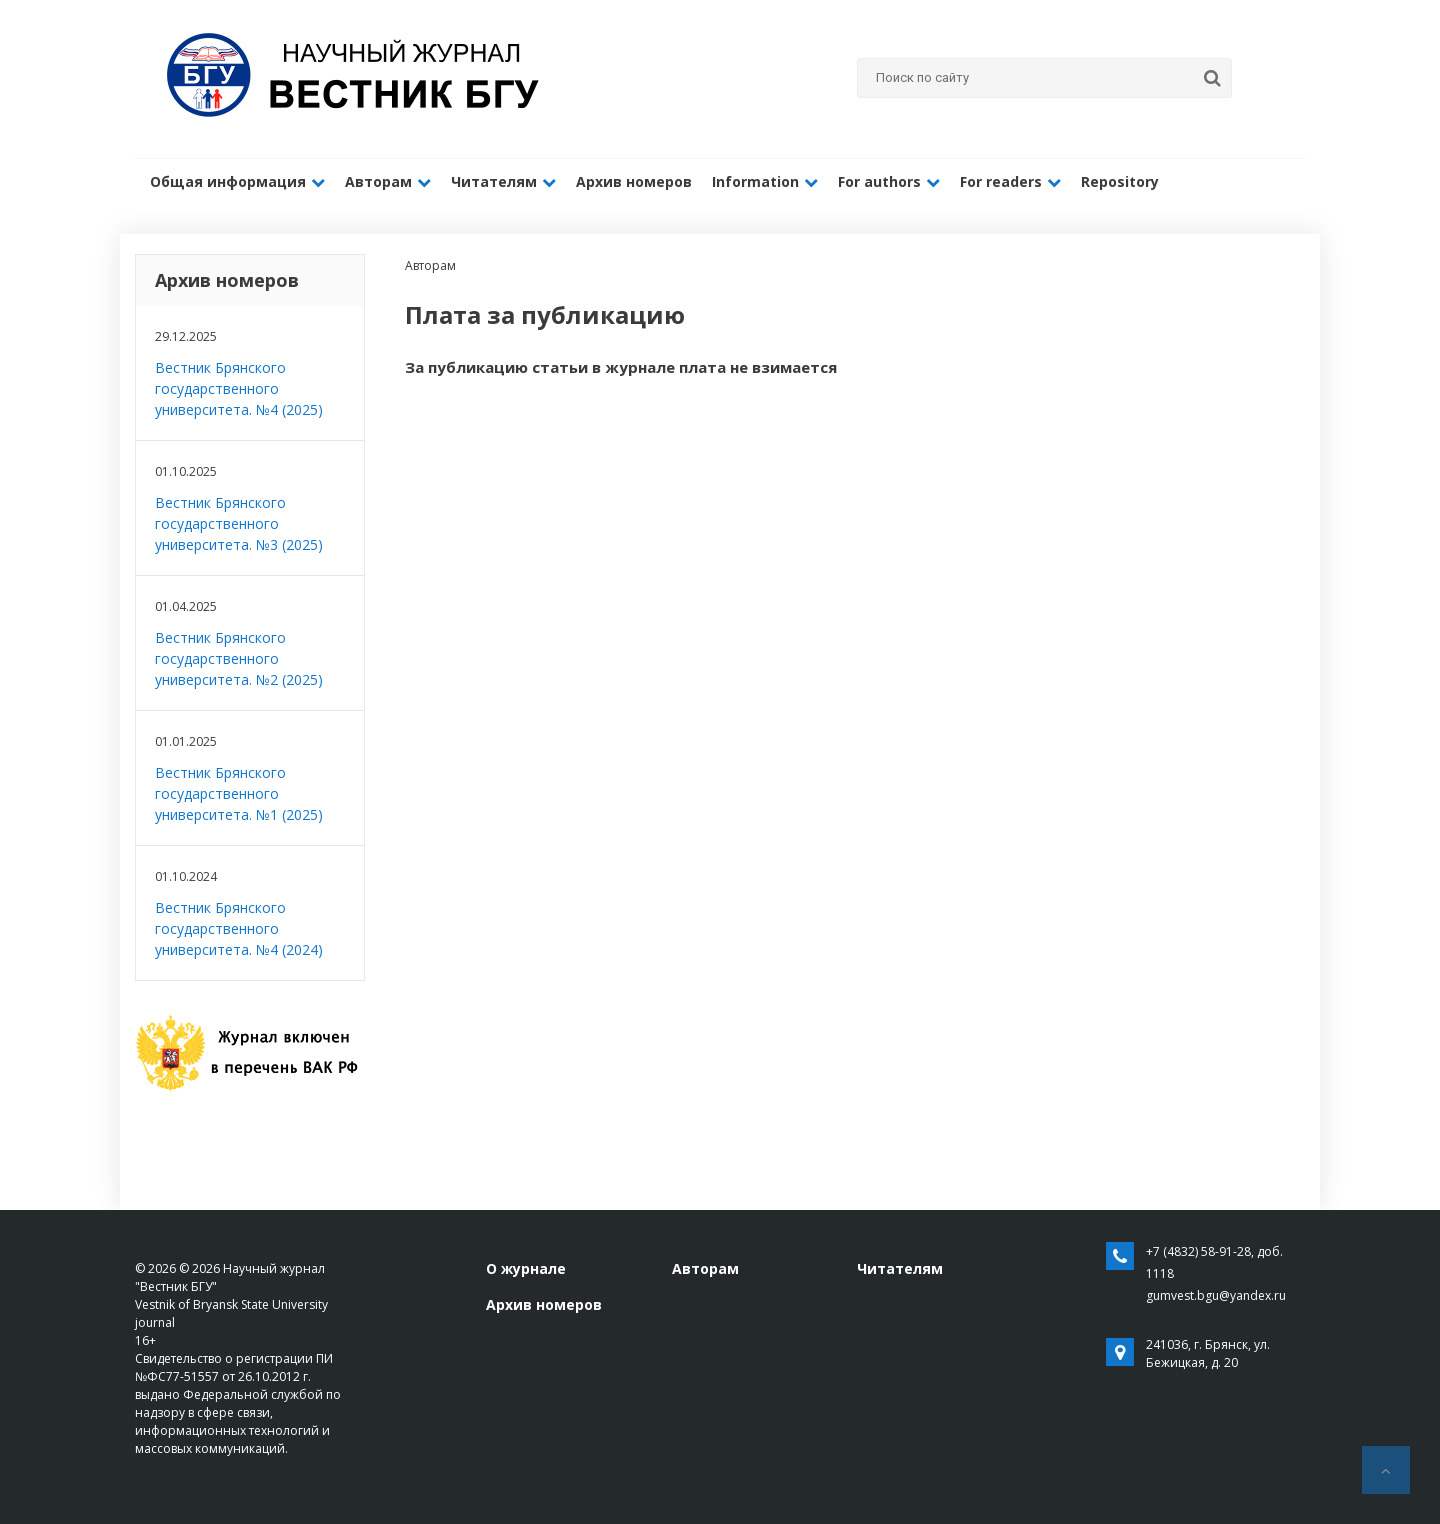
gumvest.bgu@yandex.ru (1216, 1295)
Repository (1120, 181)
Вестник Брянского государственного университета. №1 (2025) (239, 793)
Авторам (388, 181)
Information (765, 181)
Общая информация (237, 181)
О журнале (526, 1268)
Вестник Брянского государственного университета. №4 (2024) (239, 928)
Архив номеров (634, 181)
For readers (1010, 181)
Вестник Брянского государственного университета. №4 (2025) (239, 388)
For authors (889, 181)
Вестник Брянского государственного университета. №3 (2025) (239, 523)
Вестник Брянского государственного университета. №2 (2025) (239, 658)
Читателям (503, 181)
